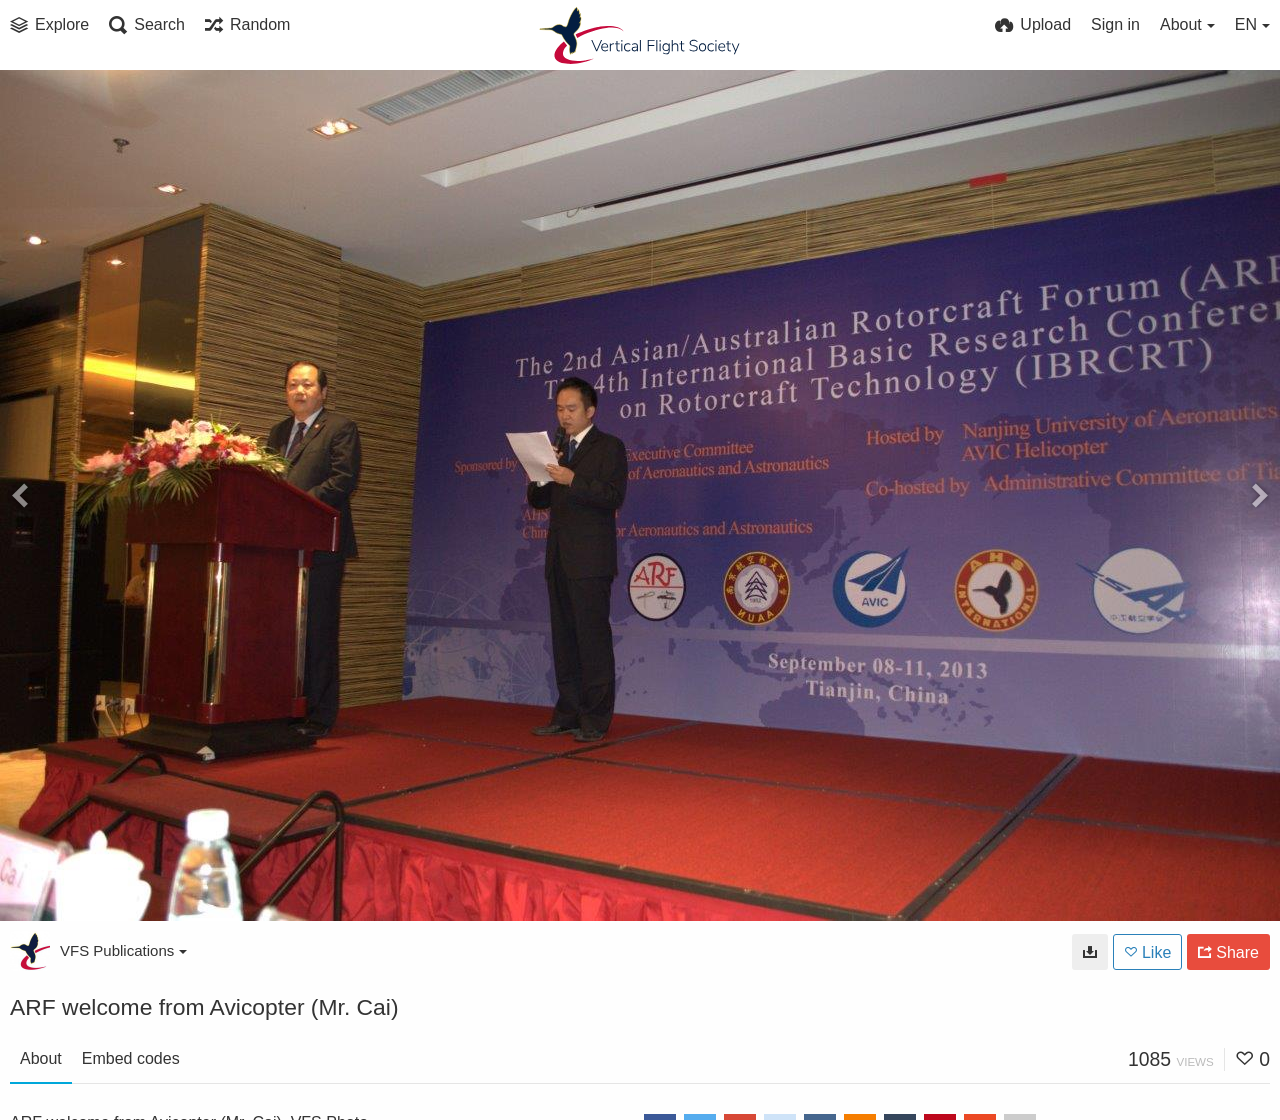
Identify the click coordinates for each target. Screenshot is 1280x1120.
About (41, 1058)
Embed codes (131, 1058)
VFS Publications (123, 950)
